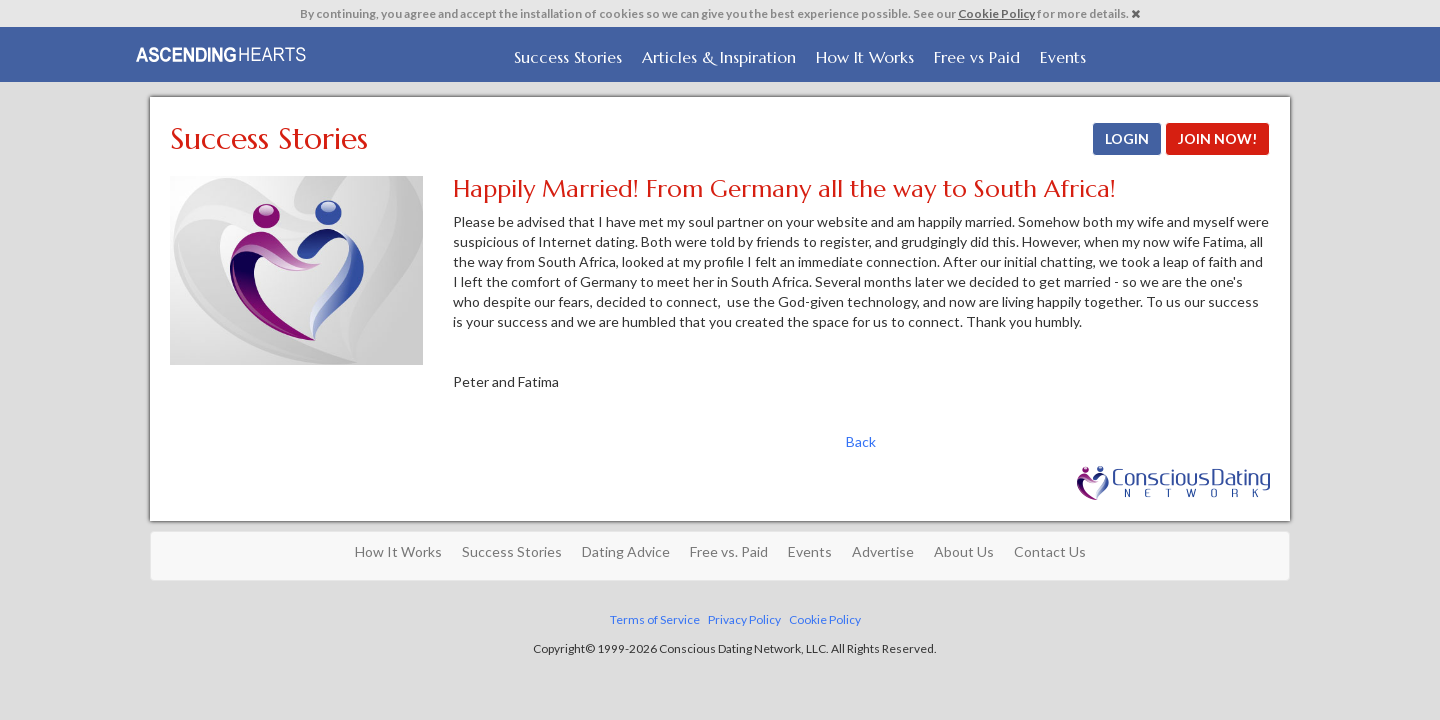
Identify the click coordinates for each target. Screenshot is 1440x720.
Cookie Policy (996, 13)
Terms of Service (655, 619)
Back (861, 441)
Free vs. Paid (729, 551)
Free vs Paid (977, 57)
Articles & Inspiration (719, 57)
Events (1063, 57)
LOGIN (1127, 138)
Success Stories (568, 57)
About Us (964, 551)
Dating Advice (626, 551)
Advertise (883, 551)
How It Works (865, 57)
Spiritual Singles (222, 52)
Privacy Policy (744, 619)
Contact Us (1050, 551)
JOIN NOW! (1217, 138)
